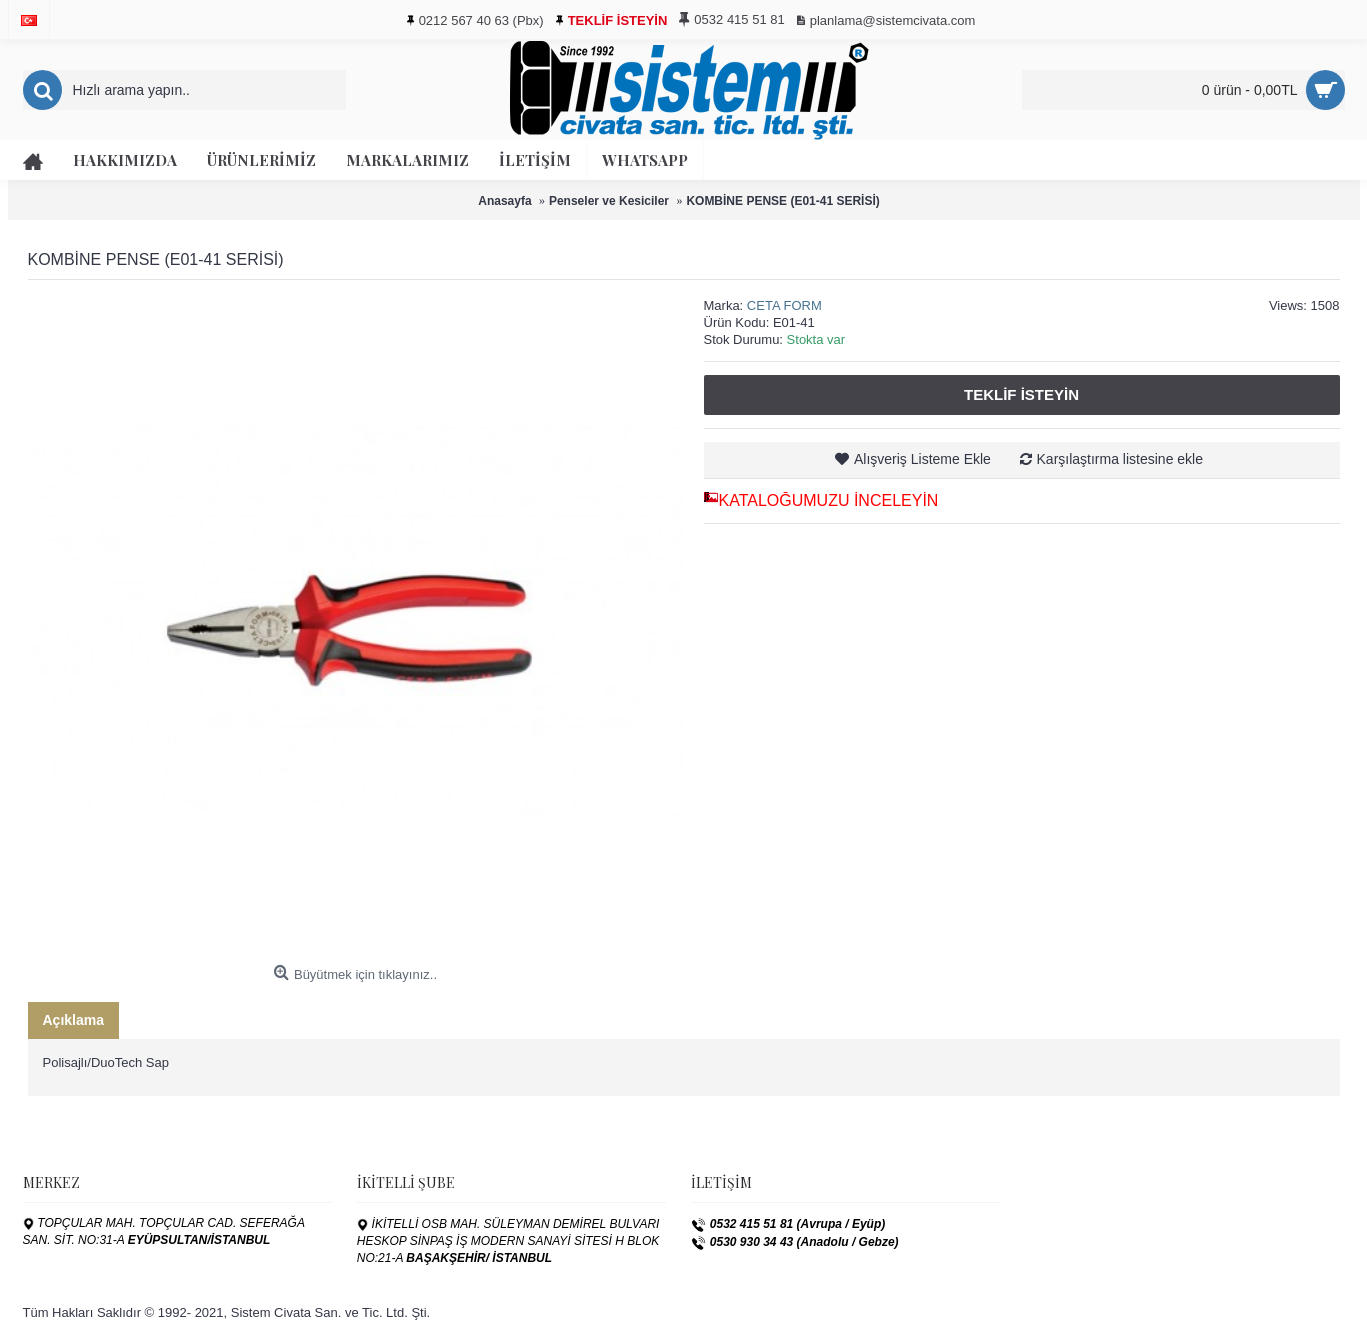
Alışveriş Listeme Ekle (922, 459)
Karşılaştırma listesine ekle (1120, 459)
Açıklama (73, 1020)
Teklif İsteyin (1021, 394)
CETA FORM (784, 305)
